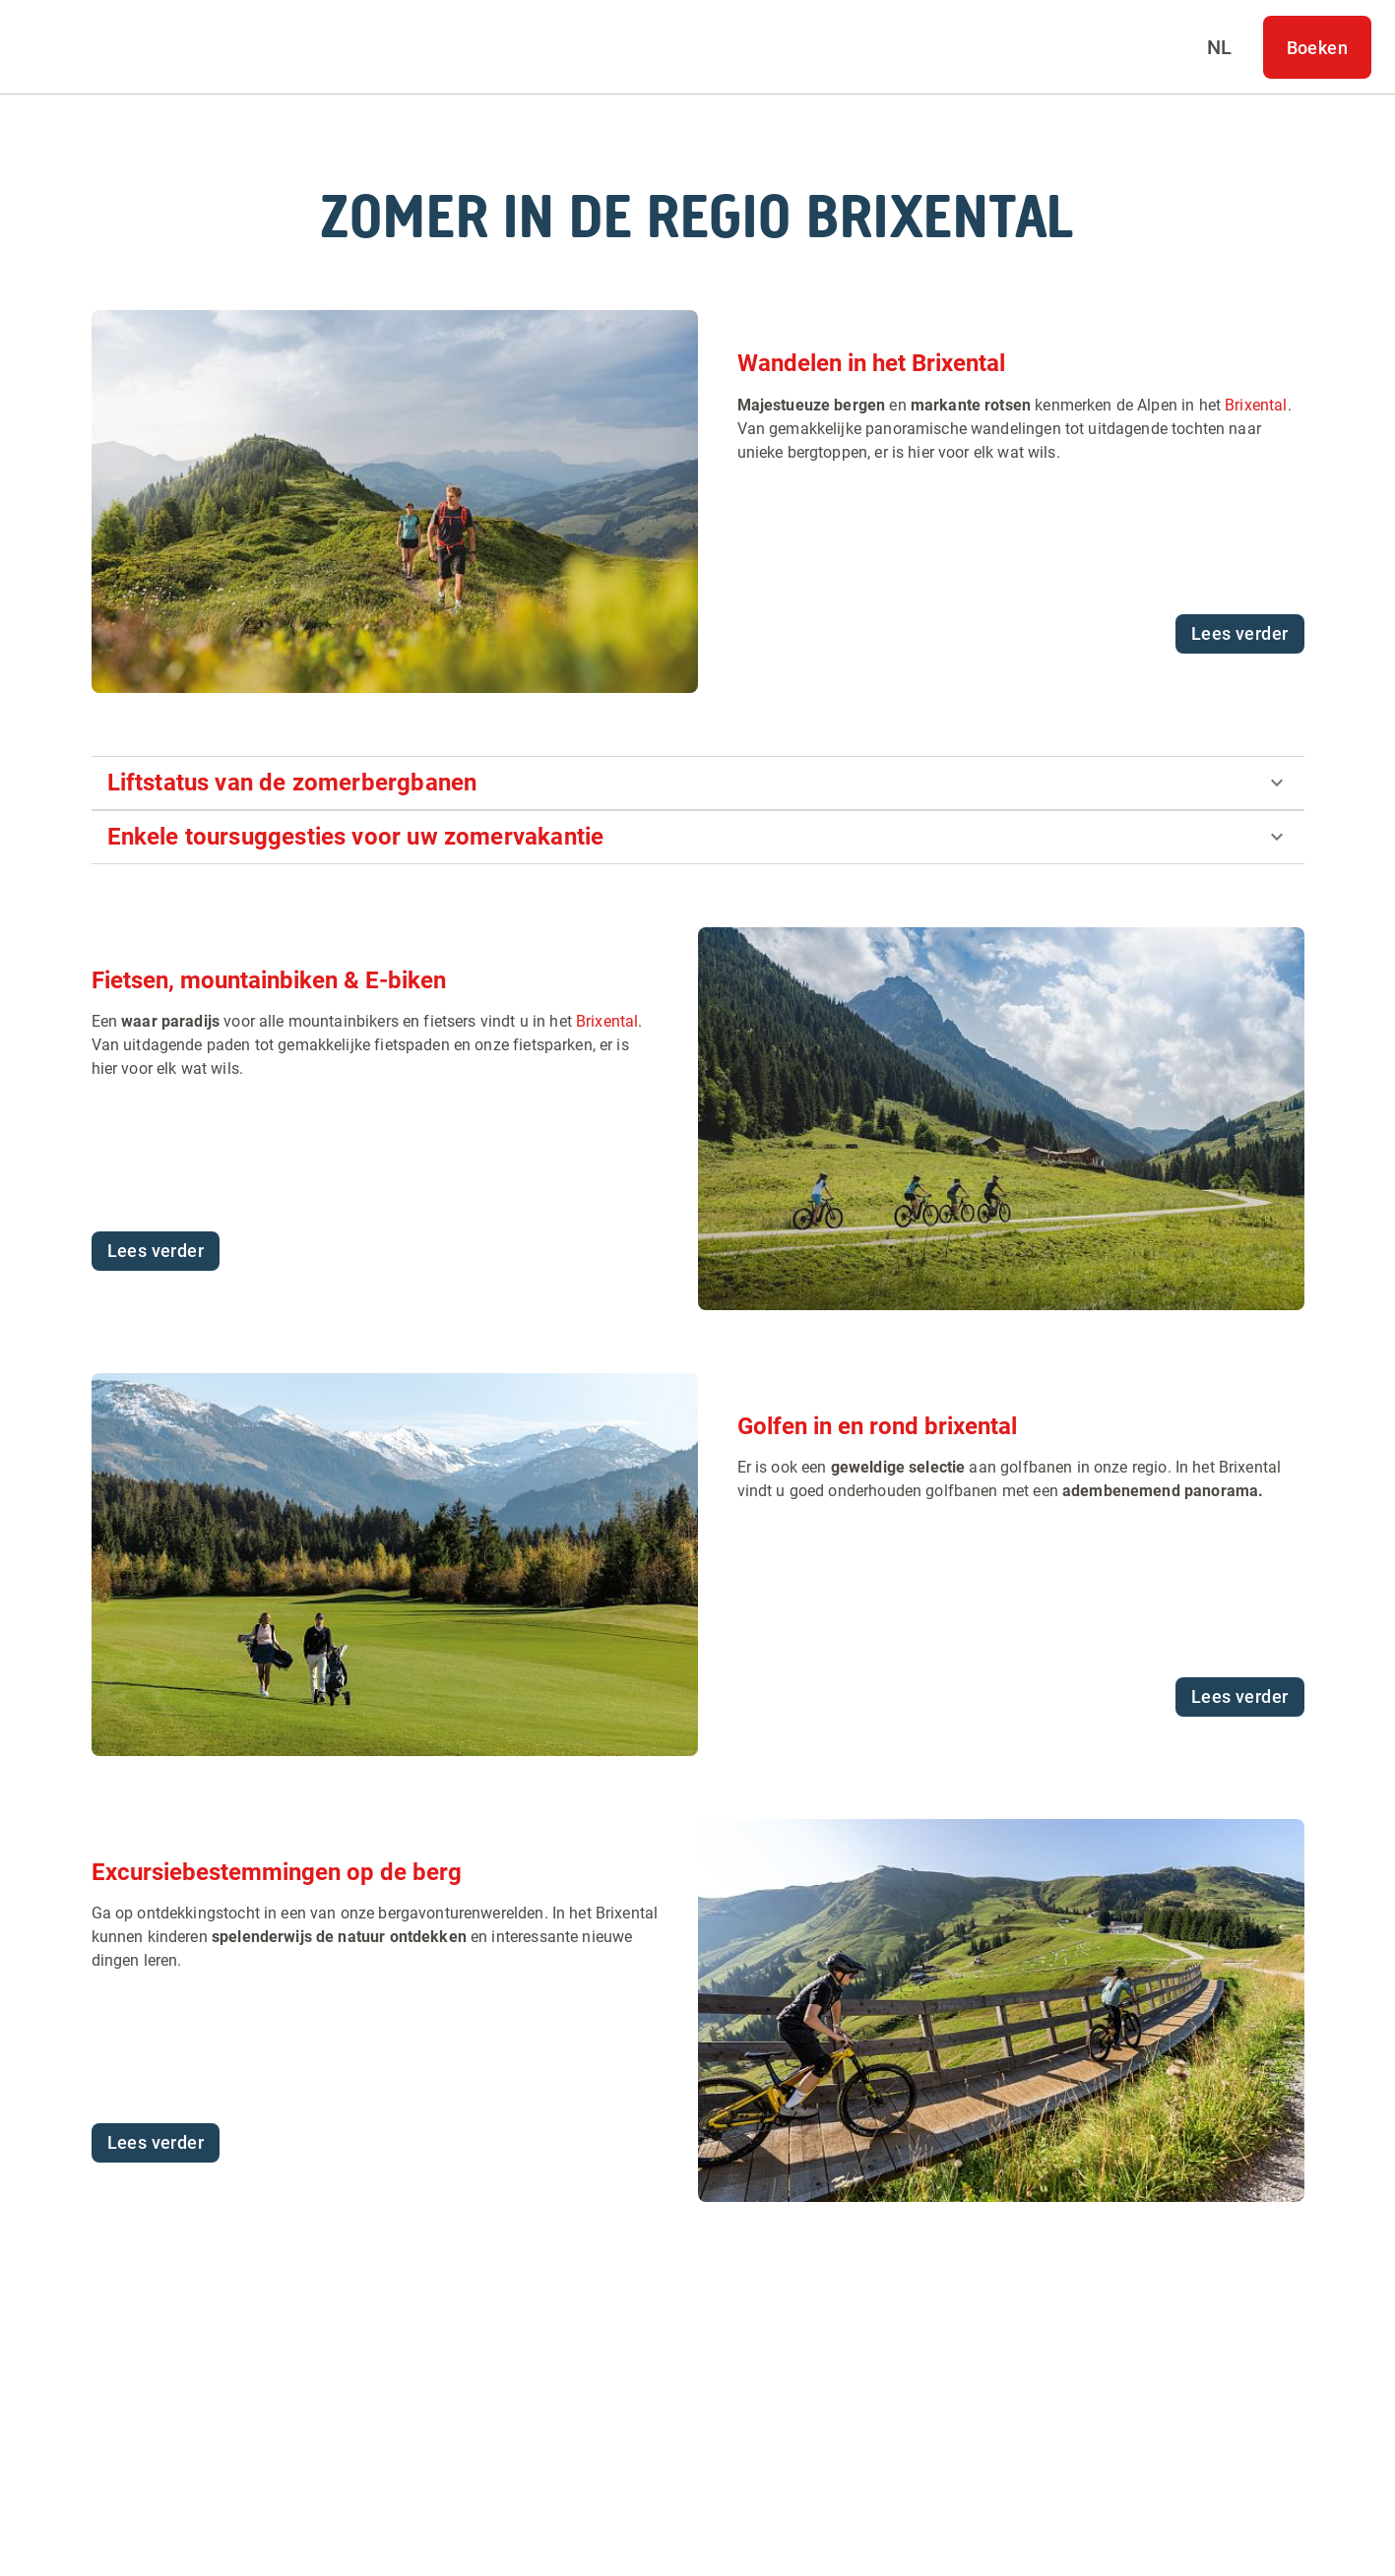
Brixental (1256, 405)
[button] (698, 783)
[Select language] (1219, 47)
